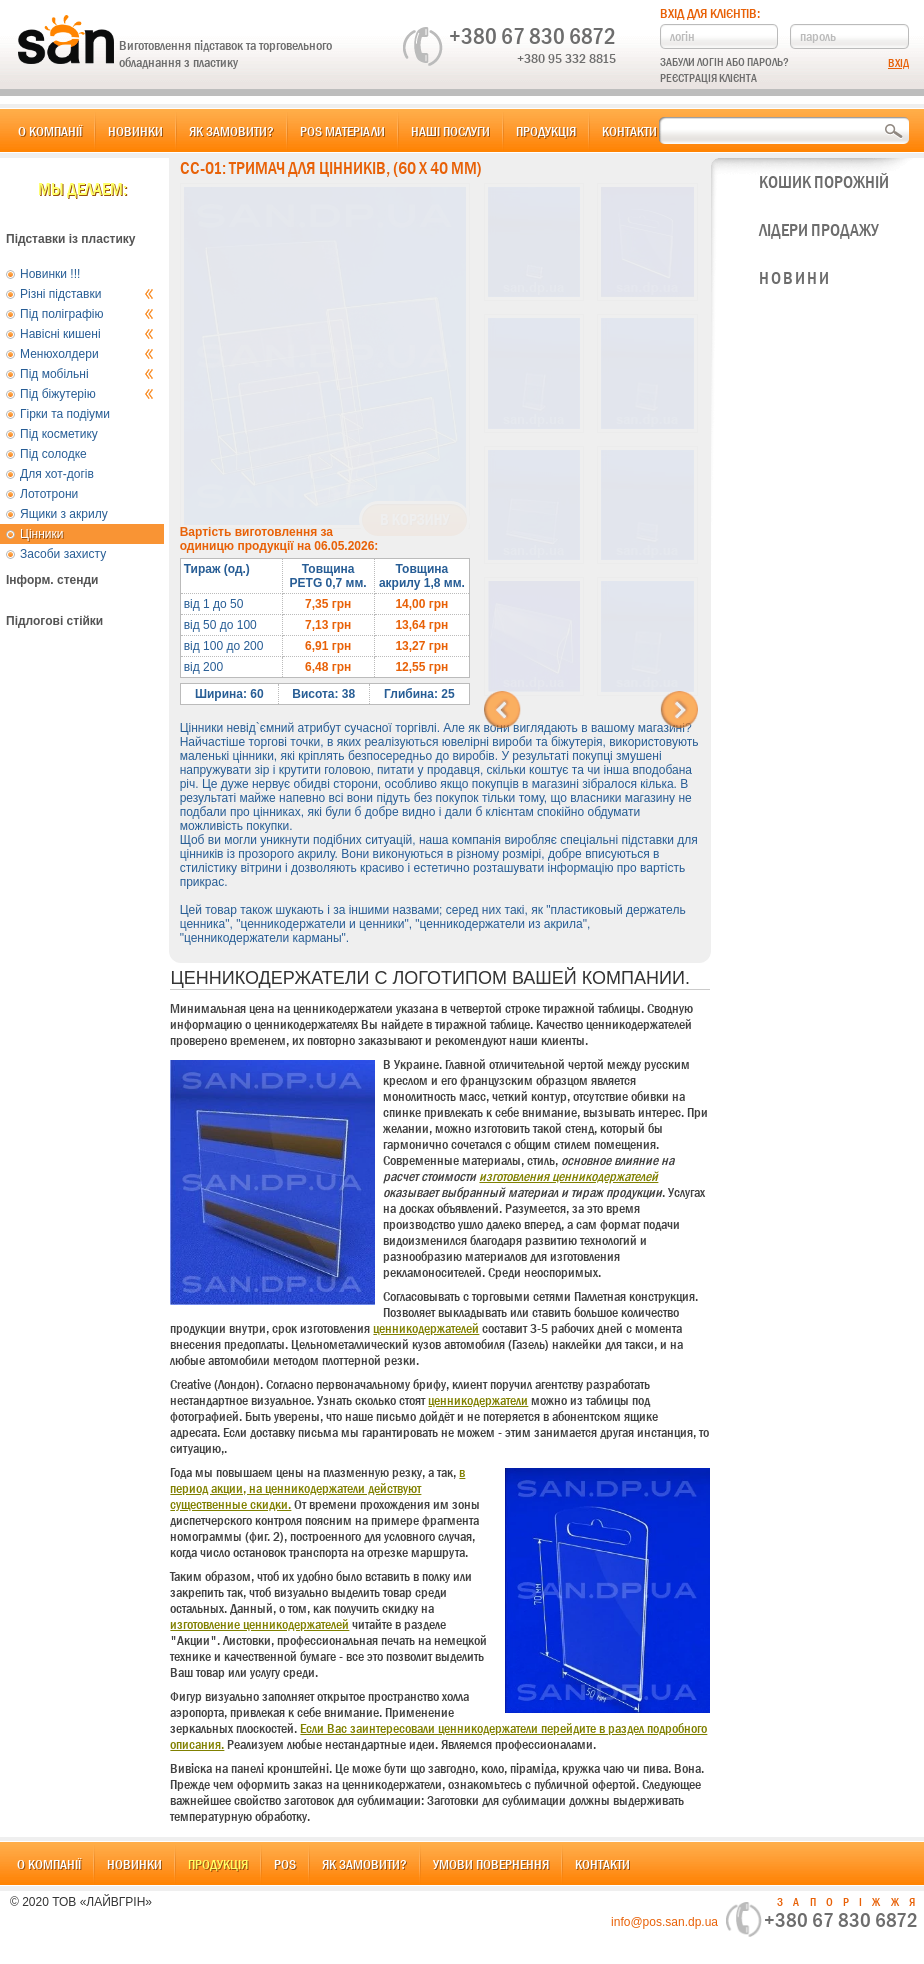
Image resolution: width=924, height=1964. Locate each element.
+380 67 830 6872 (532, 36)
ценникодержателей (426, 1328)
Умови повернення (491, 1864)
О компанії (50, 131)
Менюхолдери (87, 354)
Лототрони (49, 494)
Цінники (41, 534)
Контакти (629, 131)
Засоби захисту (63, 554)
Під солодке (53, 454)
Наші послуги (450, 131)
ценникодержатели (478, 1400)
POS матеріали (342, 131)
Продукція (546, 131)
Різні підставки (87, 294)
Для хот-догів (57, 474)
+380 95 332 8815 (566, 58)
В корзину (414, 520)
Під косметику (59, 434)
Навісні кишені (87, 334)
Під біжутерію (87, 394)
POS (285, 1864)
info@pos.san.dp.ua (664, 1922)
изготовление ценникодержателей (259, 1624)
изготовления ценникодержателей (568, 1176)
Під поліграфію (87, 314)
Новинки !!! (50, 274)
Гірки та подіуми (65, 414)
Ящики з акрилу (64, 514)
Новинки (135, 131)
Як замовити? (231, 131)
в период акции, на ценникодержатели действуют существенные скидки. (317, 1488)
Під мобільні (87, 374)
